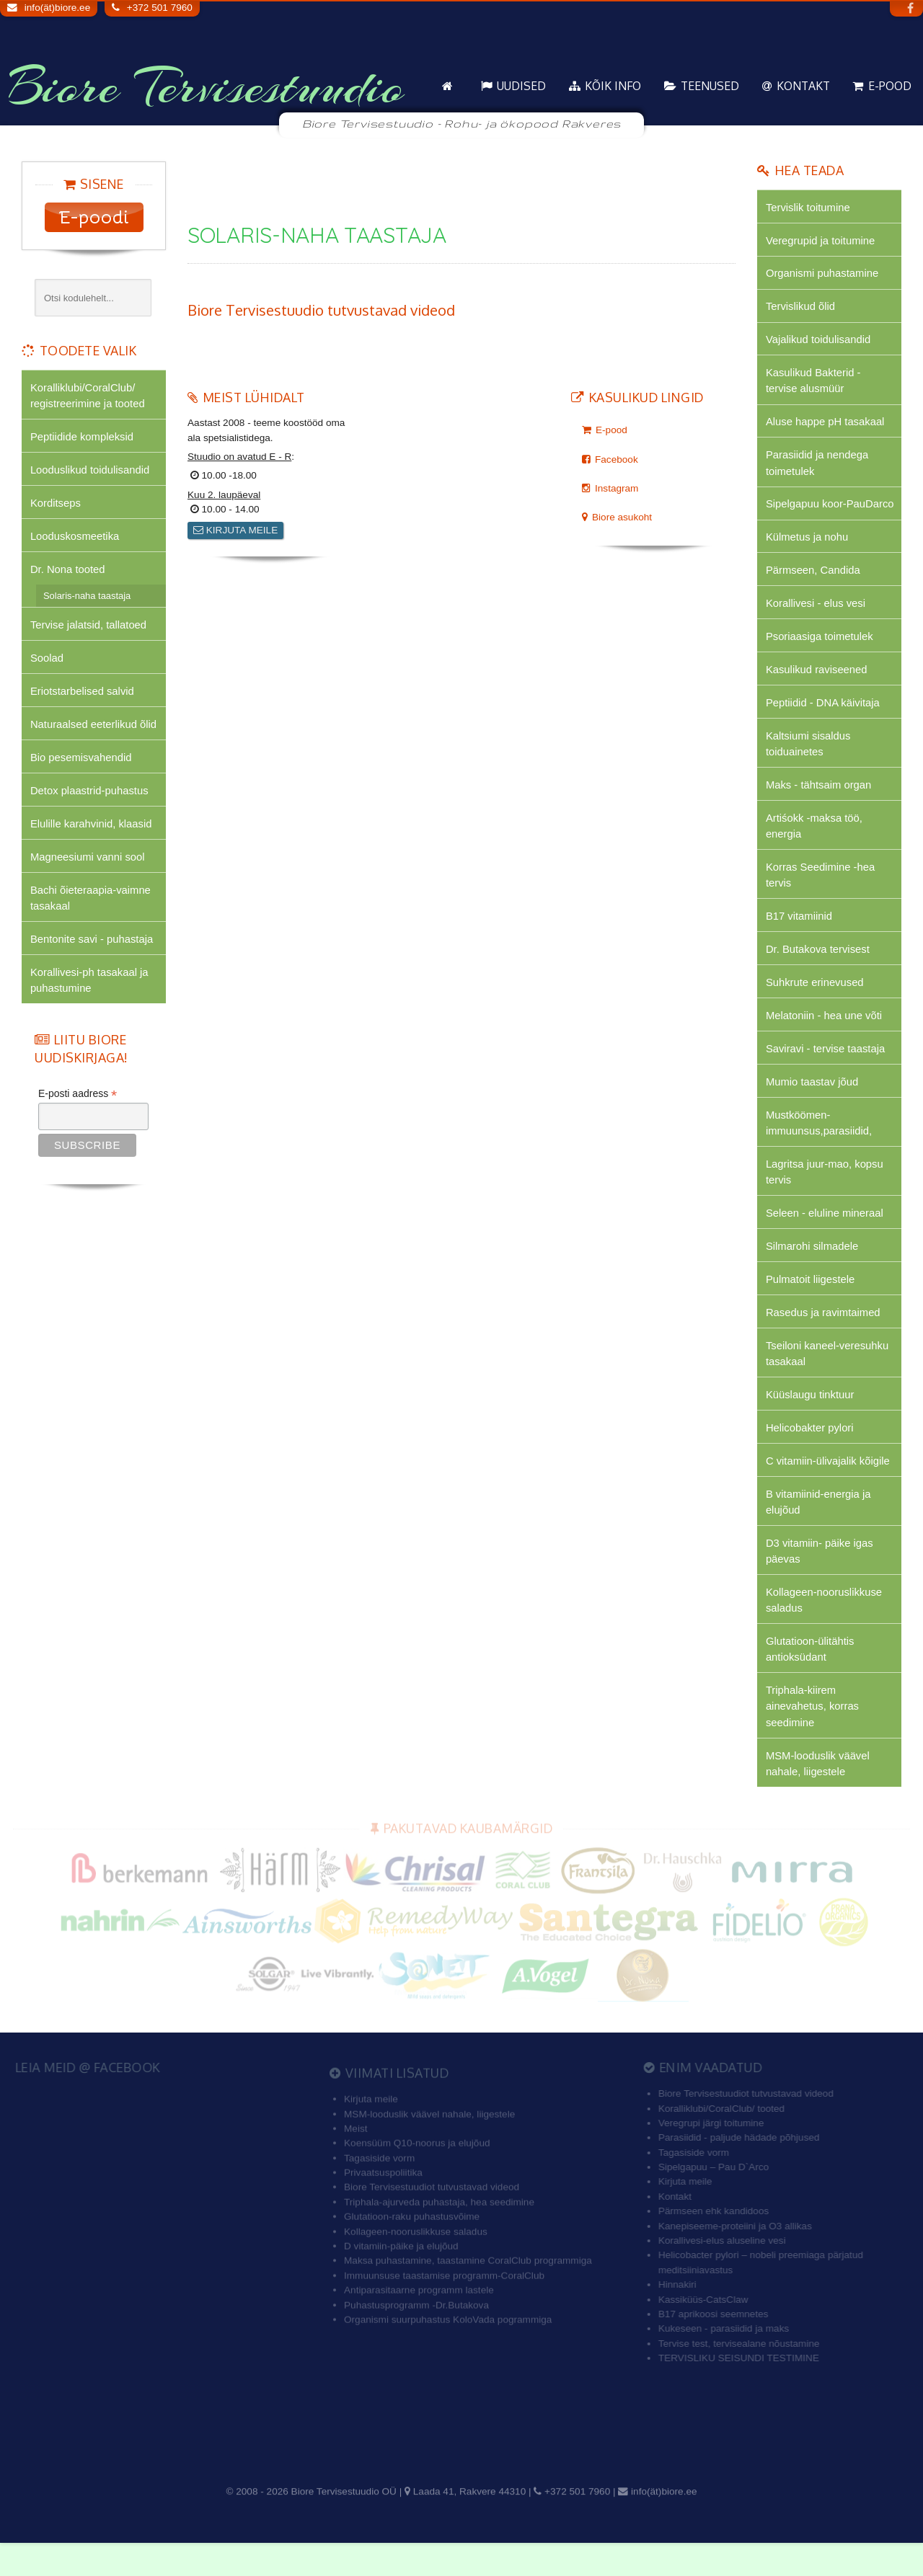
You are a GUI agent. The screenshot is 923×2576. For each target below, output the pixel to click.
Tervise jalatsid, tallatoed (89, 627)
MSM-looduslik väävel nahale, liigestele (818, 1796)
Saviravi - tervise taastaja (826, 1073)
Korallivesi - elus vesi (816, 624)
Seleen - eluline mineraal (825, 1240)
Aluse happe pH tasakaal (826, 424)
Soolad (47, 660)
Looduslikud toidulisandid (90, 470)
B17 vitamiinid (799, 939)
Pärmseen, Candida (813, 590)
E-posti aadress (77, 1101)
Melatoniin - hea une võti (824, 1040)
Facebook (616, 459)
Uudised (521, 86)
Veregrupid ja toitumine (821, 240)
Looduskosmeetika (75, 537)
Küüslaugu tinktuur (810, 1423)
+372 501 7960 (160, 7)
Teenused (710, 86)
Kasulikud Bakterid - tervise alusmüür (814, 382)
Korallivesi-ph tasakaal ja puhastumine (89, 986)
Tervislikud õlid (801, 307)
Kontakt (803, 86)
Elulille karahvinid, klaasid (91, 828)
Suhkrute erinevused (815, 1006)
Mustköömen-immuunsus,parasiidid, (819, 1148)
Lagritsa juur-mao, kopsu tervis (825, 1198)
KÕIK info (613, 86)
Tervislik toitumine (808, 207)
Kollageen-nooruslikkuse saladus (824, 1631)
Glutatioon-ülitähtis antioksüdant (810, 1680)
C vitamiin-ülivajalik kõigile (828, 1490)
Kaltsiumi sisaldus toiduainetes (809, 765)
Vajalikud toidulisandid (819, 341)
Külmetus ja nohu (807, 557)
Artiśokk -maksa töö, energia (814, 849)
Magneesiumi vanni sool (88, 861)
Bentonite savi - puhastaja (92, 944)
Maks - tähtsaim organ (819, 807)
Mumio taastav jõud (813, 1107)
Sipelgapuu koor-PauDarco (806, 515)
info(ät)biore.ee (57, 7)
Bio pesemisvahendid (81, 761)
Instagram (616, 488)
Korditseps (55, 504)
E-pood (889, 86)
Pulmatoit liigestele (811, 1306)
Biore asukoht (622, 517)
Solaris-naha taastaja (87, 597)
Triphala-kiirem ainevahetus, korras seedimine (813, 1738)
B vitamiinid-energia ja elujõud (819, 1531)
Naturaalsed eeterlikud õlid (94, 727)
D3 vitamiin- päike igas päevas (820, 1581)
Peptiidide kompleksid (82, 437)
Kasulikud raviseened (817, 691)
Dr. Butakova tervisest (818, 973)
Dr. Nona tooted (68, 571)
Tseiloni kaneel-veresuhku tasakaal (828, 1381)
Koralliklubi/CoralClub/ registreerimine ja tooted (88, 395)
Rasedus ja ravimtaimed (823, 1340)
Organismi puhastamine (823, 274)
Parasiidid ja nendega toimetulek (818, 465)
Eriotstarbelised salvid (82, 694)
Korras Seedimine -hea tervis (821, 898)
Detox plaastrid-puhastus (89, 795)
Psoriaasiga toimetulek (820, 657)
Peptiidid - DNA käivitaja (823, 724)
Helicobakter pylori (810, 1457)
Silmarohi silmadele (813, 1273)
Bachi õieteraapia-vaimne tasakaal (91, 903)
